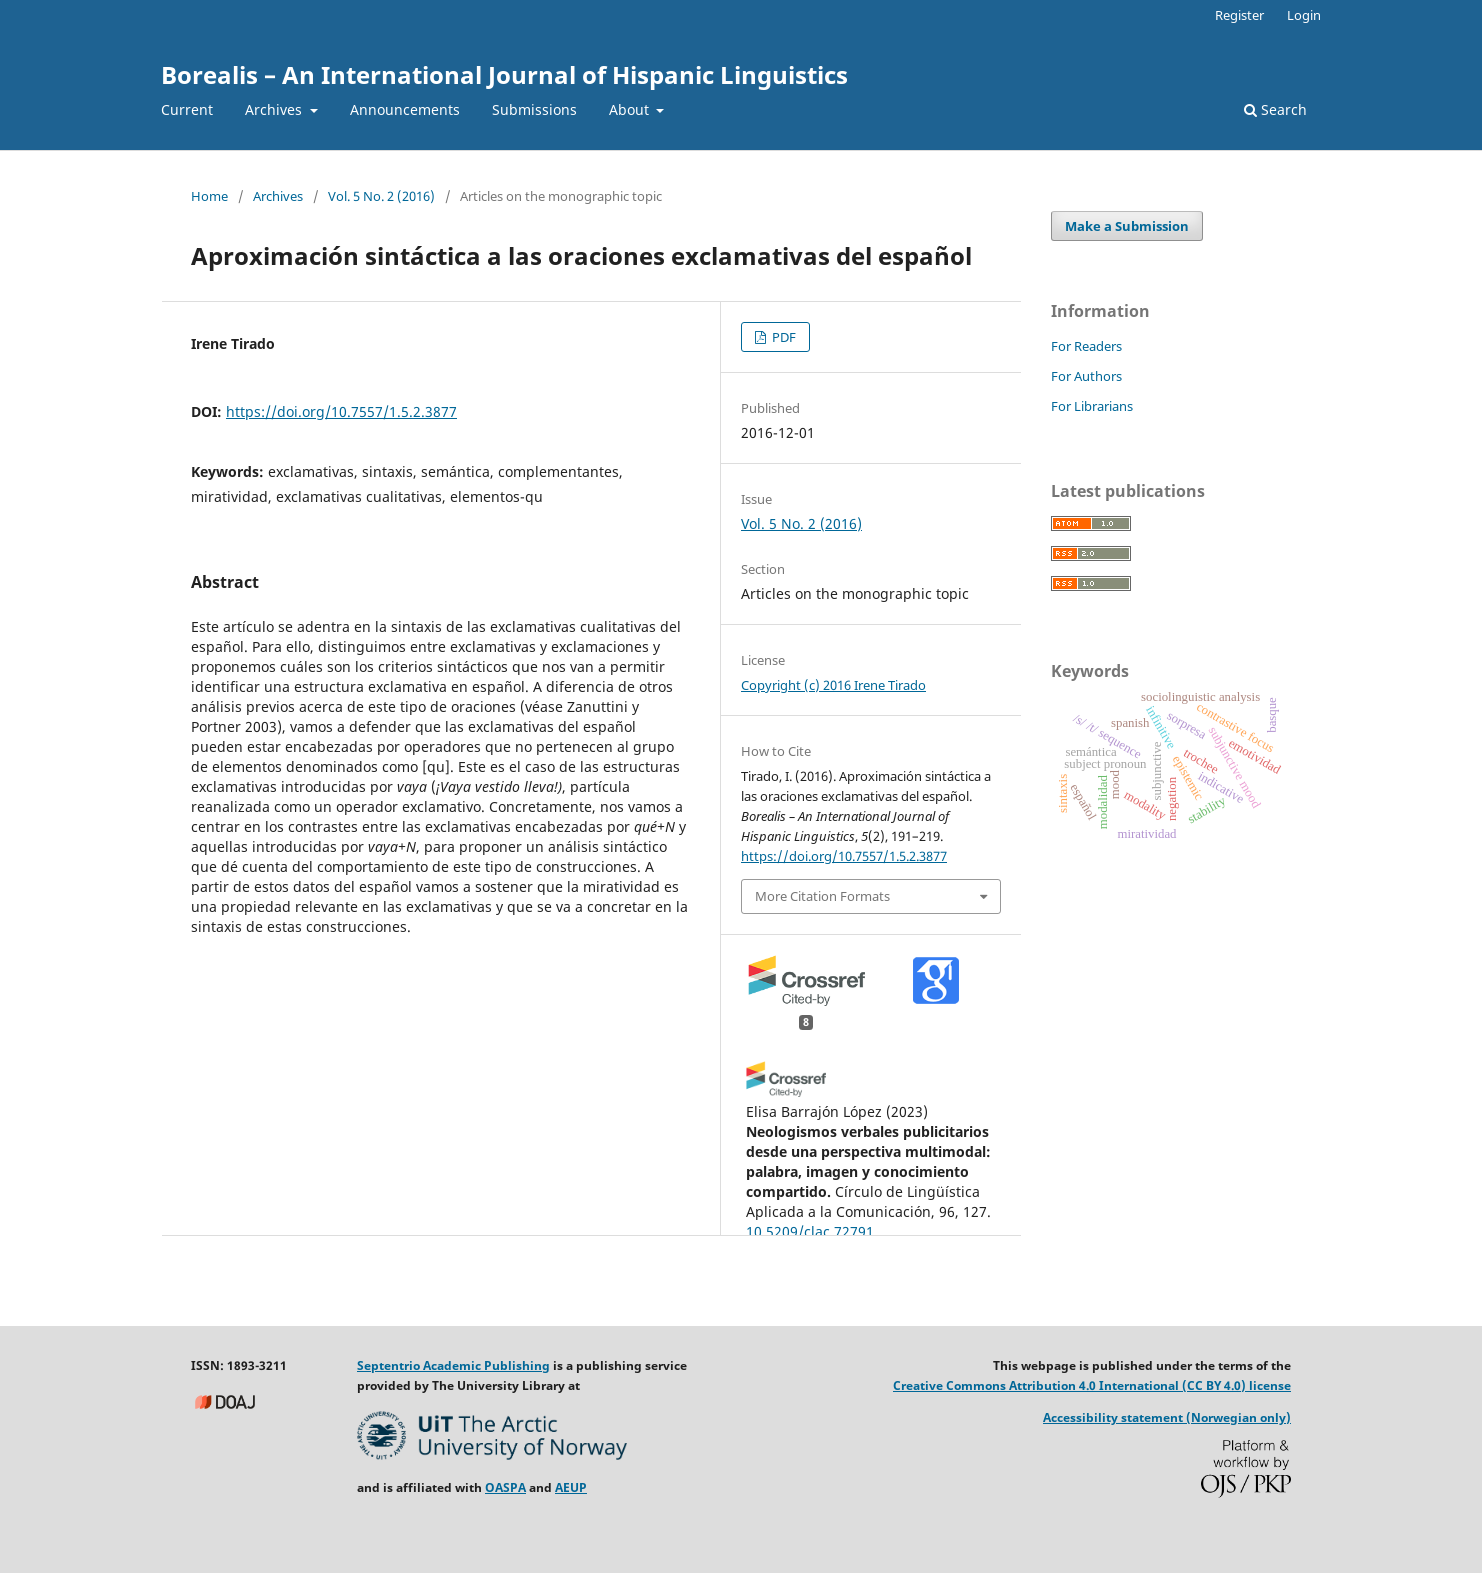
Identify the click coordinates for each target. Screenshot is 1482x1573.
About (631, 109)
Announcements (405, 109)
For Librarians (1092, 406)
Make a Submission (1127, 226)
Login (1304, 15)
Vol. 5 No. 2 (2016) (381, 196)
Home (209, 196)
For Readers (1086, 346)
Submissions (534, 109)
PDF (782, 337)
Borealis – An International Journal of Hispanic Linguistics (504, 74)
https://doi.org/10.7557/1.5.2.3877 (341, 411)
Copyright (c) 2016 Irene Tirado (833, 685)
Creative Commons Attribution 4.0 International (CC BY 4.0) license (1092, 1385)
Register (1239, 15)
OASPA (505, 1487)
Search (1275, 109)
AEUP (571, 1487)
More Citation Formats (822, 896)
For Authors (1086, 376)
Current (187, 109)
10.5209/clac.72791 (810, 1231)
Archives (275, 109)
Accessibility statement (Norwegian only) (1167, 1417)
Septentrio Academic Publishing (453, 1365)
